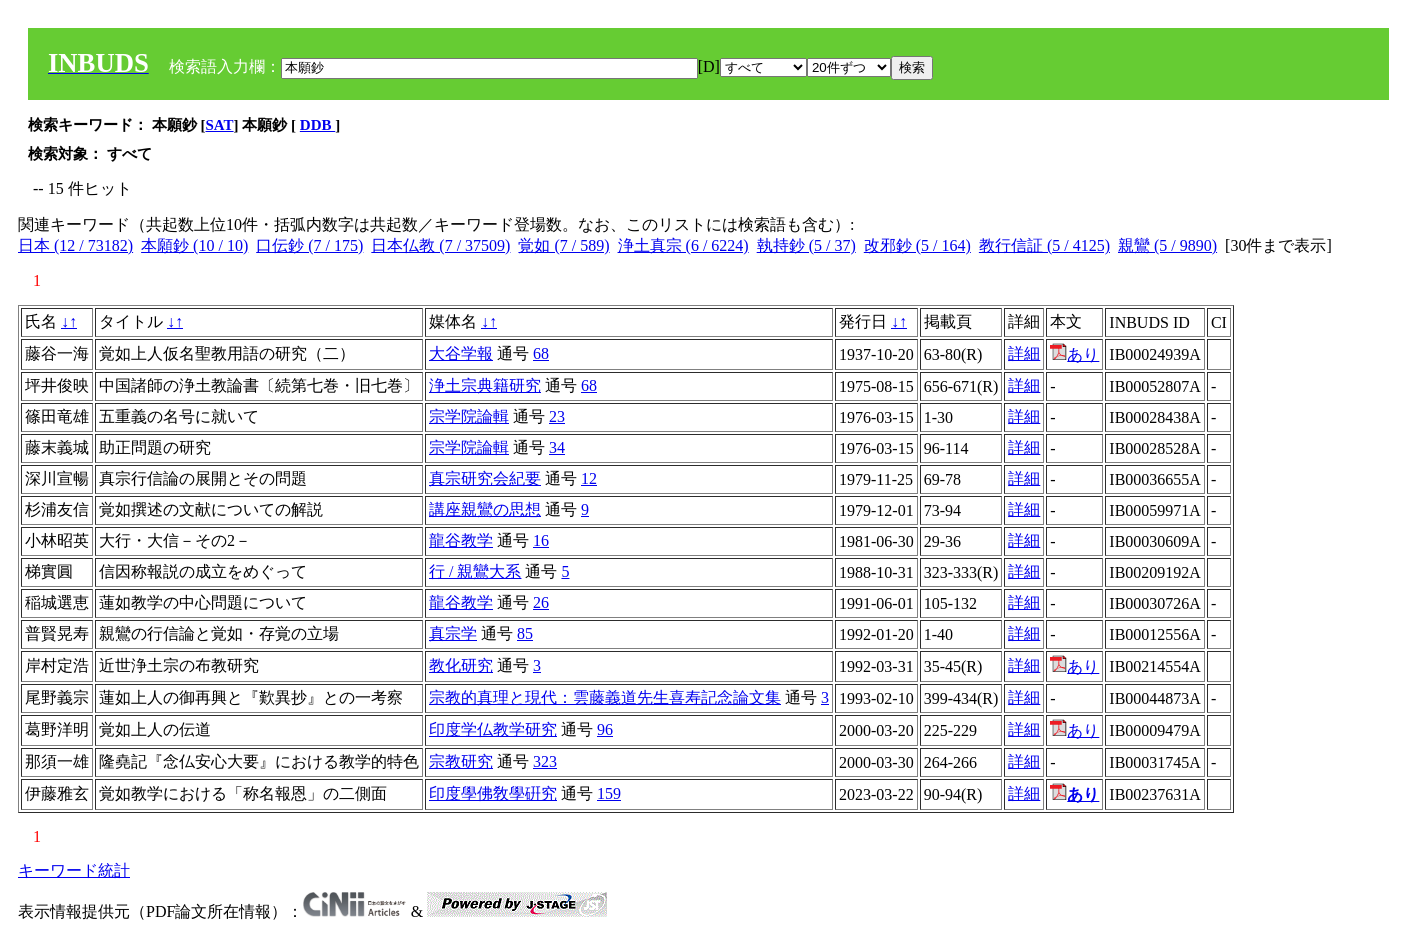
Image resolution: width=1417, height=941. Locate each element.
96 (605, 729)
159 (609, 793)
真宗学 (453, 633)
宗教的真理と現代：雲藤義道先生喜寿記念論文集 (605, 697)
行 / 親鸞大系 (475, 571)
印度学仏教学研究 (493, 729)
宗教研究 (461, 761)
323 (545, 761)
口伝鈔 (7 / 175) (309, 245)
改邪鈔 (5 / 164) (917, 245)
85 (525, 633)
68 (541, 353)
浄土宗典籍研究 (485, 385)
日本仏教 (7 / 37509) (440, 245)
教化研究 (461, 665)
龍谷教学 (461, 540)
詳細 (1024, 353)
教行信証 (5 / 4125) (1044, 245)
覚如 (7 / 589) (563, 245)
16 (541, 540)
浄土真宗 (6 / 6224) (683, 245)
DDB (317, 125)
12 (589, 478)
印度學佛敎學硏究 (493, 793)
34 (557, 447)
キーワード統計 (74, 870)
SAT (220, 125)
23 (557, 416)
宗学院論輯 (469, 416)
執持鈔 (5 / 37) (806, 245)
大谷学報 (461, 353)
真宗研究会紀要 (485, 478)
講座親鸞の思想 (485, 509)
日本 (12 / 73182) (75, 245)
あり (1074, 354)
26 (541, 602)
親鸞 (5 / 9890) (1167, 245)
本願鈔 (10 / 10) (194, 245)
